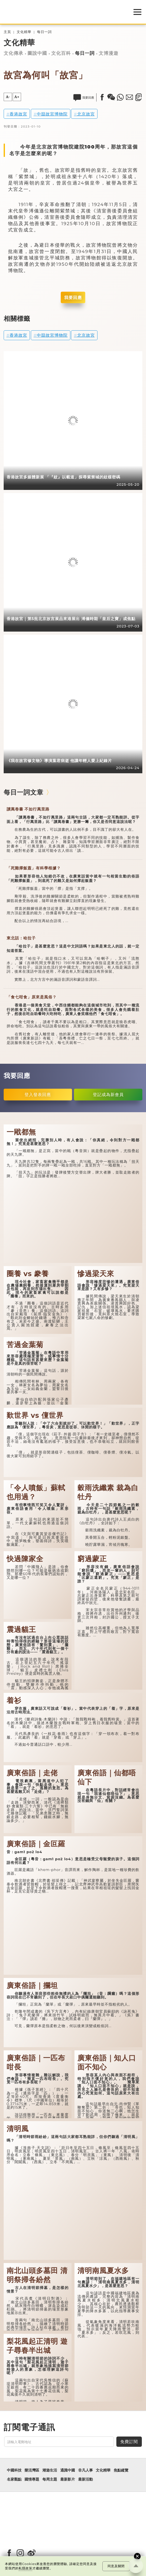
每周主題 (49, 2479)
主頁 (7, 32)
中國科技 (14, 2470)
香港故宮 (18, 113)
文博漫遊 (108, 53)
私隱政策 (25, 2568)
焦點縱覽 (121, 2470)
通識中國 (67, 2470)
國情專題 (31, 2479)
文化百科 (61, 53)
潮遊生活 (49, 2470)
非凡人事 (85, 2470)
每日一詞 (44, 32)
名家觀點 (14, 2479)
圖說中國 (37, 53)
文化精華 (24, 32)
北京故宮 (86, 113)
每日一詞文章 (23, 792)
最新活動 (85, 2479)
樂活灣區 (31, 2470)
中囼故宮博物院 (52, 113)
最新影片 (67, 2479)
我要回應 (73, 297)
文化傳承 (13, 53)
